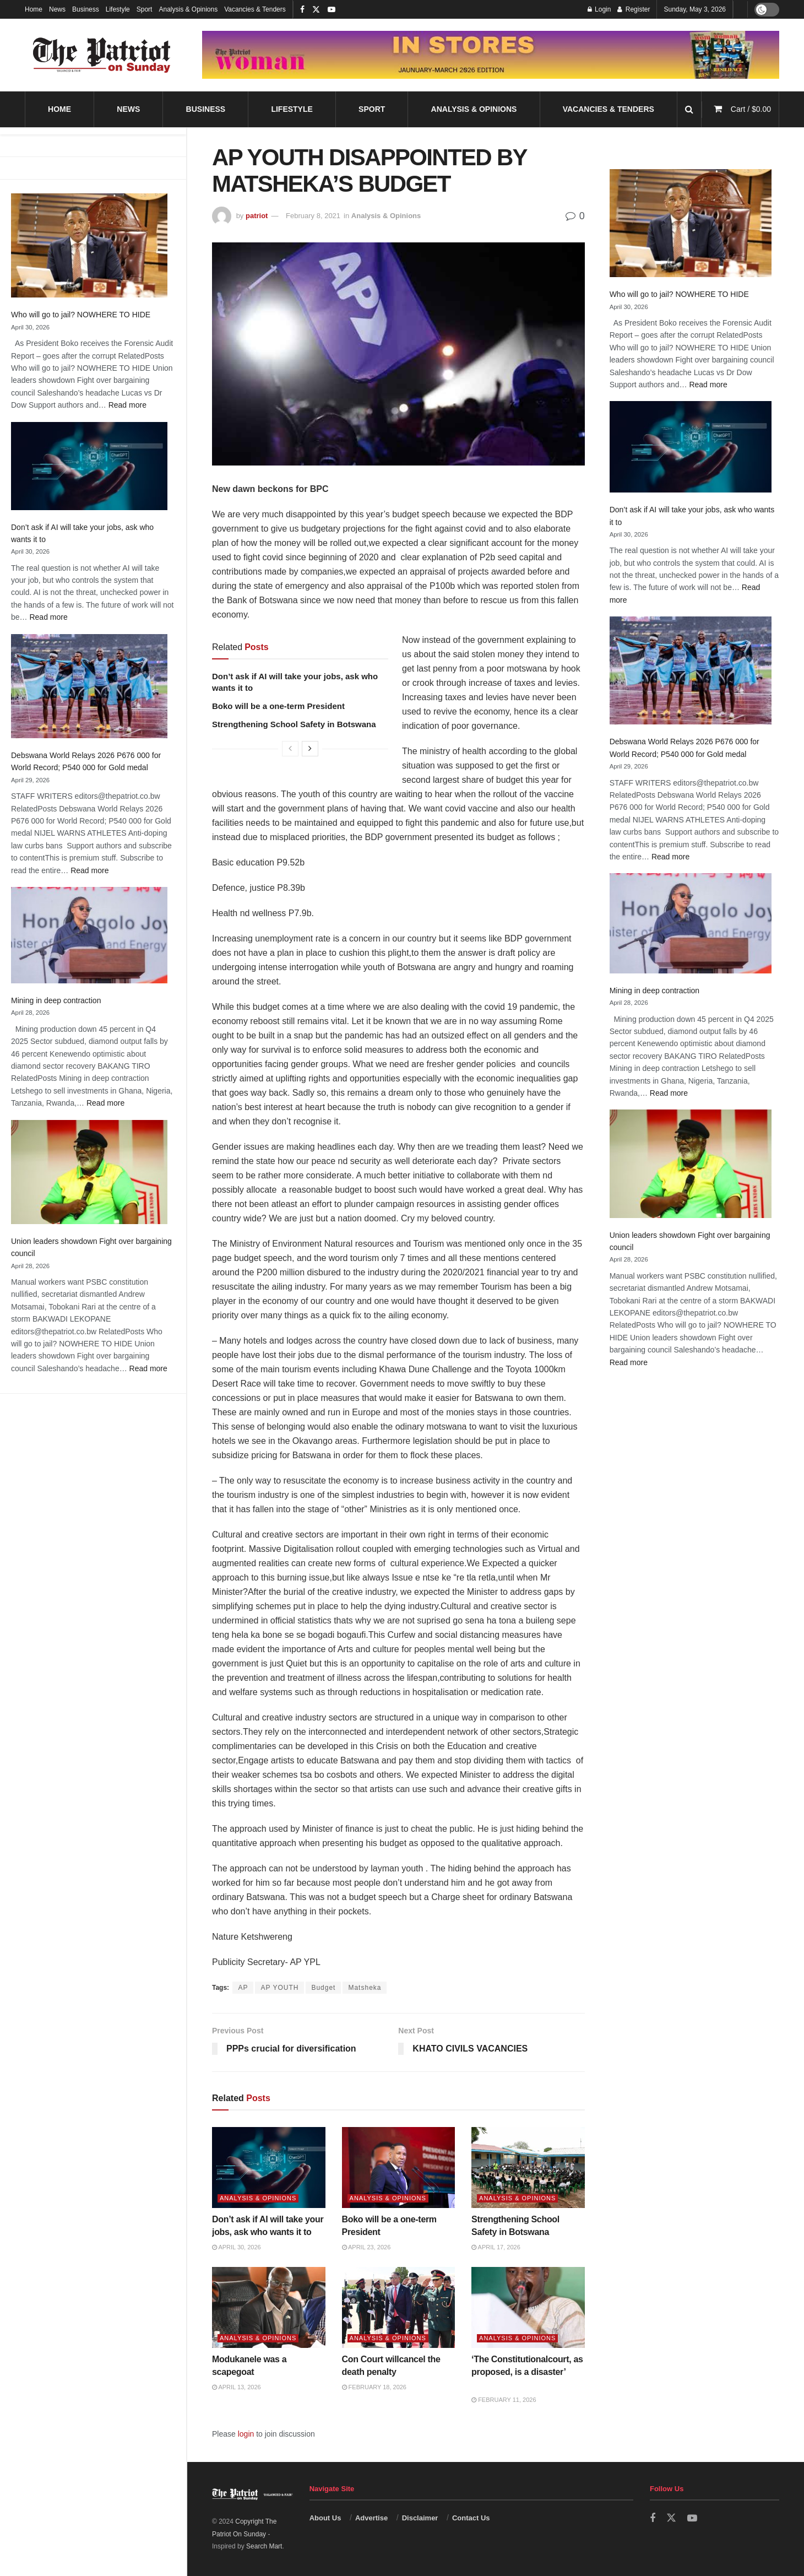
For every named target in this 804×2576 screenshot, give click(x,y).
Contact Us (471, 2518)
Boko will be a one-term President (278, 706)
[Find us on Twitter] (671, 2518)
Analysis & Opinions (188, 9)
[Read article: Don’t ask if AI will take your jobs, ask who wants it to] (268, 2167)
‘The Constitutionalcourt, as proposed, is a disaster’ (527, 2372)
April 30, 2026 (236, 2247)
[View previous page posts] (290, 748)
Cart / (751, 109)
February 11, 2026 (503, 2399)
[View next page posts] (310, 748)
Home (33, 9)
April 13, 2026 (236, 2387)
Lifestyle (118, 9)
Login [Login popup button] (599, 9)
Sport (145, 9)
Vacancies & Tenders (255, 9)
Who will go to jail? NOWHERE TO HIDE (80, 314)
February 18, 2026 (374, 2387)
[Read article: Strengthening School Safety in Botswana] (528, 2167)
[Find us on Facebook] (652, 2518)
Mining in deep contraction (56, 1000)
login (246, 2433)
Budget (323, 1987)
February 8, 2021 (313, 216)
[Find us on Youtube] (692, 2518)
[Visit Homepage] (102, 55)
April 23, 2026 (366, 2247)
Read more (127, 405)
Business (85, 9)
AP (243, 1987)
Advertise (371, 2518)
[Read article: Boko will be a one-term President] (398, 2167)
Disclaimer (420, 2518)
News (57, 9)
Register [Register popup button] (633, 9)
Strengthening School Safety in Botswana (294, 724)
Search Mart (264, 2546)
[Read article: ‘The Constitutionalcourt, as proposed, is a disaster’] (528, 2307)
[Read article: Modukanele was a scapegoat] (268, 2307)
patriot (257, 216)
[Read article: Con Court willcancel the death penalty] (398, 2307)
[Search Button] (689, 109)
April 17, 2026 (495, 2247)
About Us (325, 2518)
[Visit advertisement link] (490, 55)
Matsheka (364, 1987)
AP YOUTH (279, 1987)
